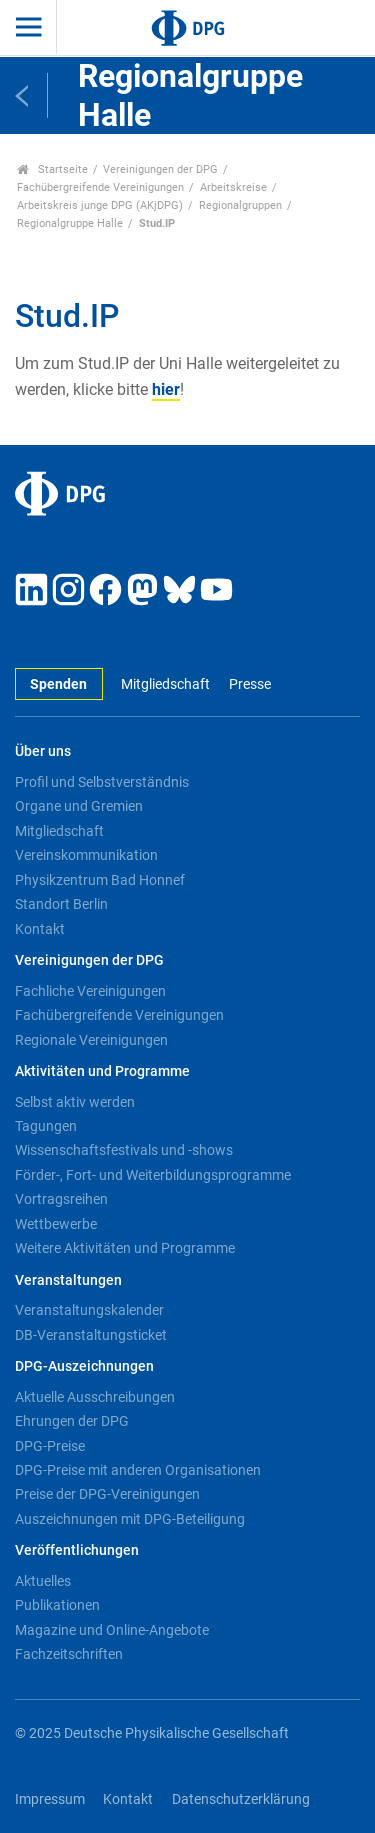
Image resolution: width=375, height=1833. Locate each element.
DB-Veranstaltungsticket (91, 1335)
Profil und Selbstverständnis (102, 782)
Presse (250, 684)
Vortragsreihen (61, 1199)
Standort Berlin (61, 904)
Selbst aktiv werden (75, 1102)
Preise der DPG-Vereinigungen (107, 1494)
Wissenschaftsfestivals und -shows (124, 1150)
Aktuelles (43, 1581)
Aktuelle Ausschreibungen (95, 1397)
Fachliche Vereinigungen (90, 991)
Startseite (52, 169)
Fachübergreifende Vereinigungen (100, 187)
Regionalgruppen (240, 205)
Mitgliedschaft (165, 684)
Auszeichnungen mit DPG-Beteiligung (130, 1519)
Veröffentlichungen (77, 1550)
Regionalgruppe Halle (70, 223)
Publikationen (57, 1605)
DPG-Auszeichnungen (84, 1366)
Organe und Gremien (79, 806)
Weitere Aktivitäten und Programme (125, 1248)
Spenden (58, 684)
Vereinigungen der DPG (160, 169)
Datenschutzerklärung (241, 1799)
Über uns (43, 751)
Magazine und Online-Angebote (112, 1630)
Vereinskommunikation (86, 855)
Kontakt (40, 929)
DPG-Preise (50, 1446)
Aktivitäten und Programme (102, 1071)
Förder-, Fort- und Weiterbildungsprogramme (153, 1175)
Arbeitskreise (233, 187)
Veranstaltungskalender (89, 1310)
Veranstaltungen (68, 1280)
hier (166, 389)
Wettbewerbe (56, 1224)
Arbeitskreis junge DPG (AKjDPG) (100, 205)
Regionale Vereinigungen (91, 1040)
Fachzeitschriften (69, 1654)
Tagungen (46, 1126)
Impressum (50, 1799)
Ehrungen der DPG (72, 1421)
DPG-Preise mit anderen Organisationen (138, 1470)
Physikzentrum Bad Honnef (100, 880)
